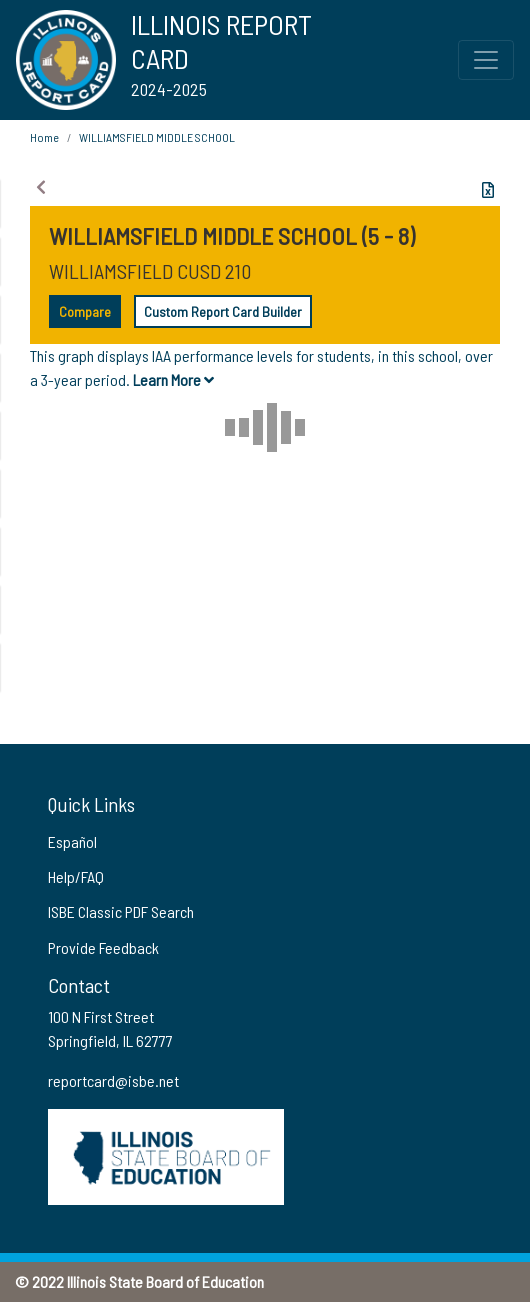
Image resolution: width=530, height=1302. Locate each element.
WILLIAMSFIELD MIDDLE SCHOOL (157, 137)
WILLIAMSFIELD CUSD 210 (150, 271)
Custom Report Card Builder (223, 311)
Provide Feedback (103, 947)
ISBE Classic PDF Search (121, 911)
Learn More (173, 379)
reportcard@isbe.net (113, 1080)
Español (72, 841)
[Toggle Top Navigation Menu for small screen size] (486, 60)
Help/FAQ (76, 876)
